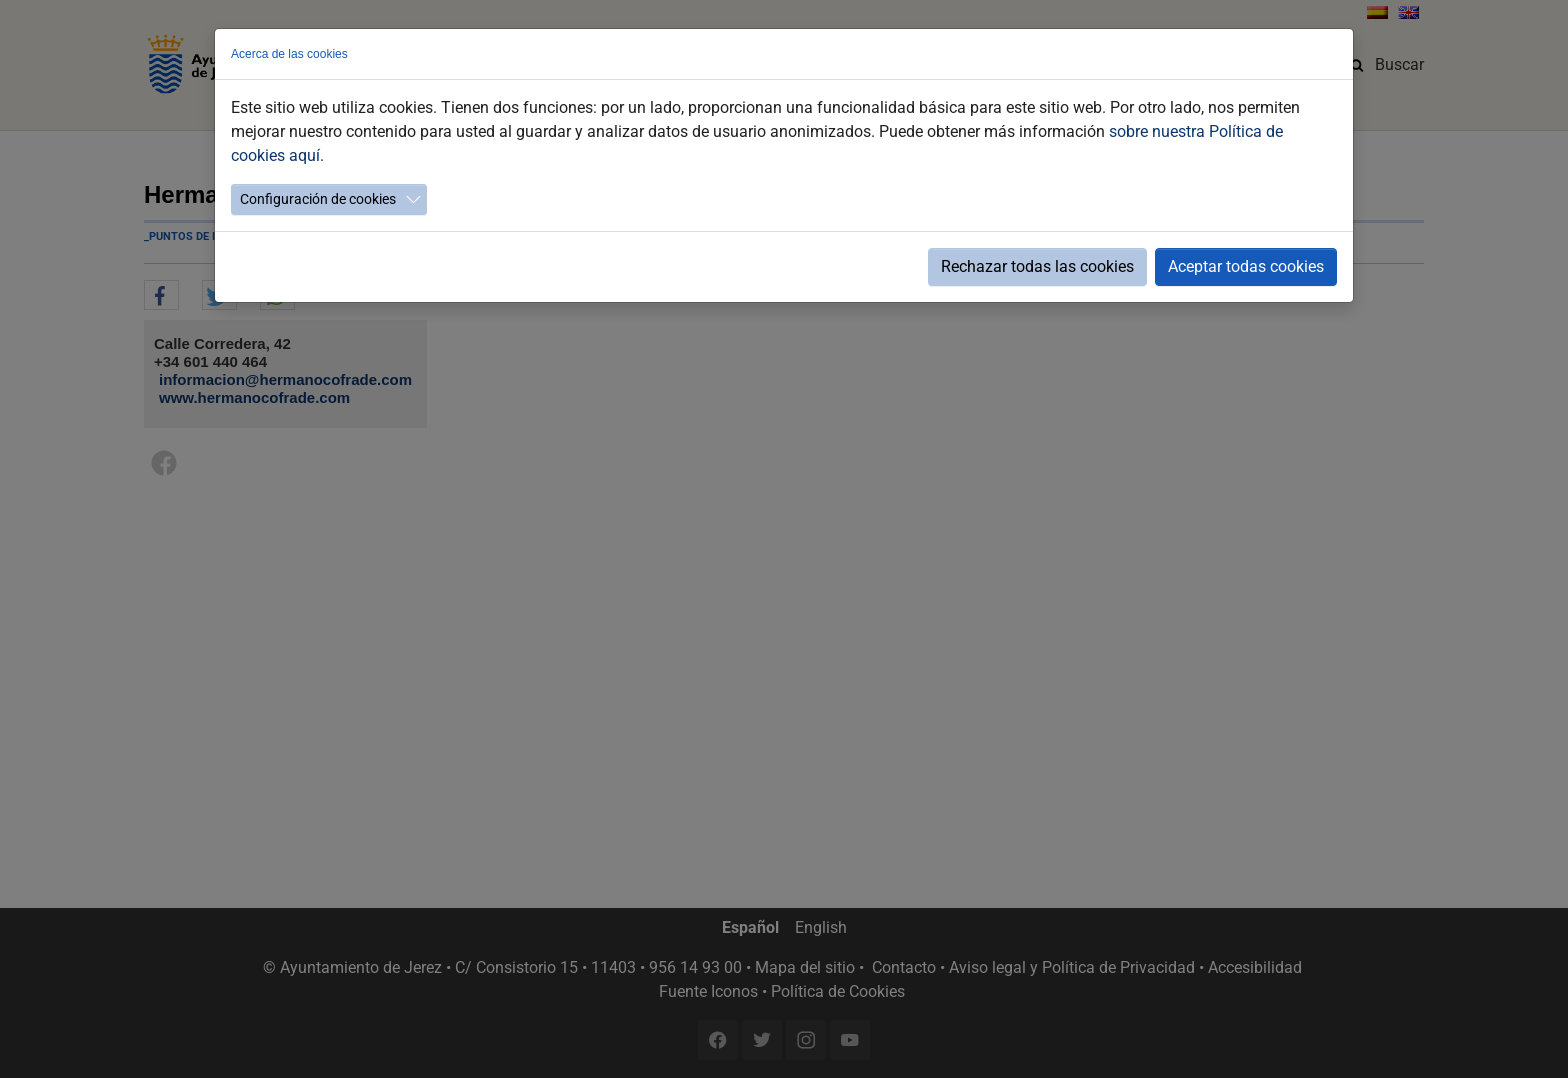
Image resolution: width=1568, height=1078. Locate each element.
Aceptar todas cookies (1246, 266)
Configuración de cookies (318, 199)
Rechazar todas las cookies (1037, 266)
